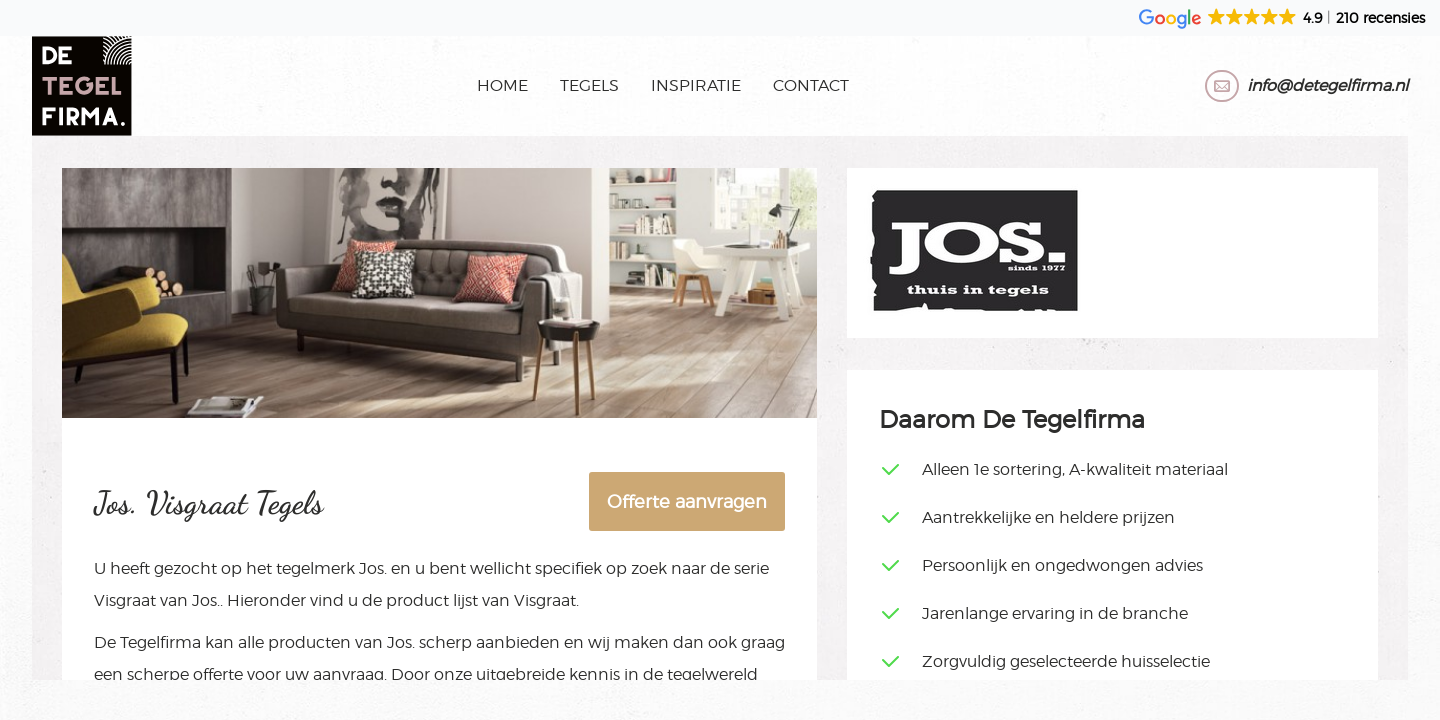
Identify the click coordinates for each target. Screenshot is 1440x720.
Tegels (589, 85)
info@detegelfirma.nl (1327, 85)
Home (502, 85)
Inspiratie (696, 85)
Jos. (373, 568)
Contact (811, 85)
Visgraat (125, 600)
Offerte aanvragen (687, 501)
